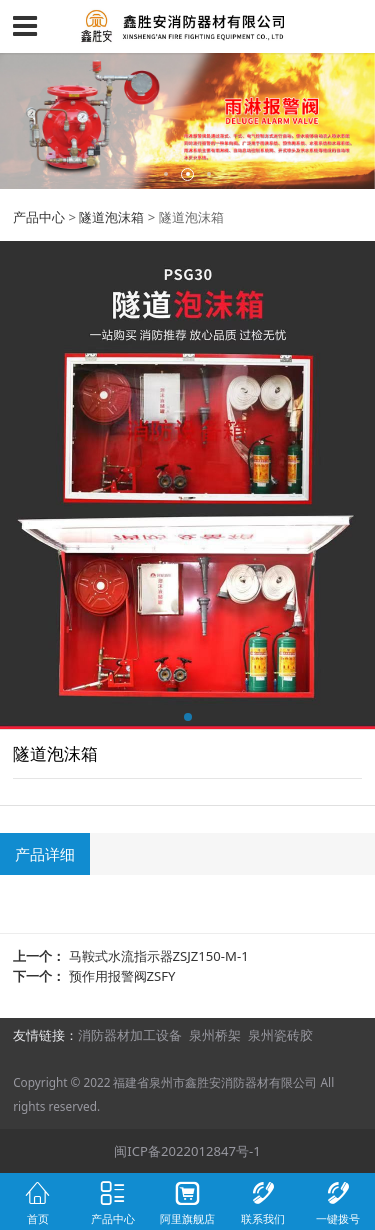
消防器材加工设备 (130, 1035)
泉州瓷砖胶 (280, 1035)
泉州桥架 (215, 1035)
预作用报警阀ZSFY (122, 976)
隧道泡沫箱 (111, 217)
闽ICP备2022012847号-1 (187, 1151)
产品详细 (45, 854)
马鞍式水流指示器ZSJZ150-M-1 (159, 956)
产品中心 (39, 217)
